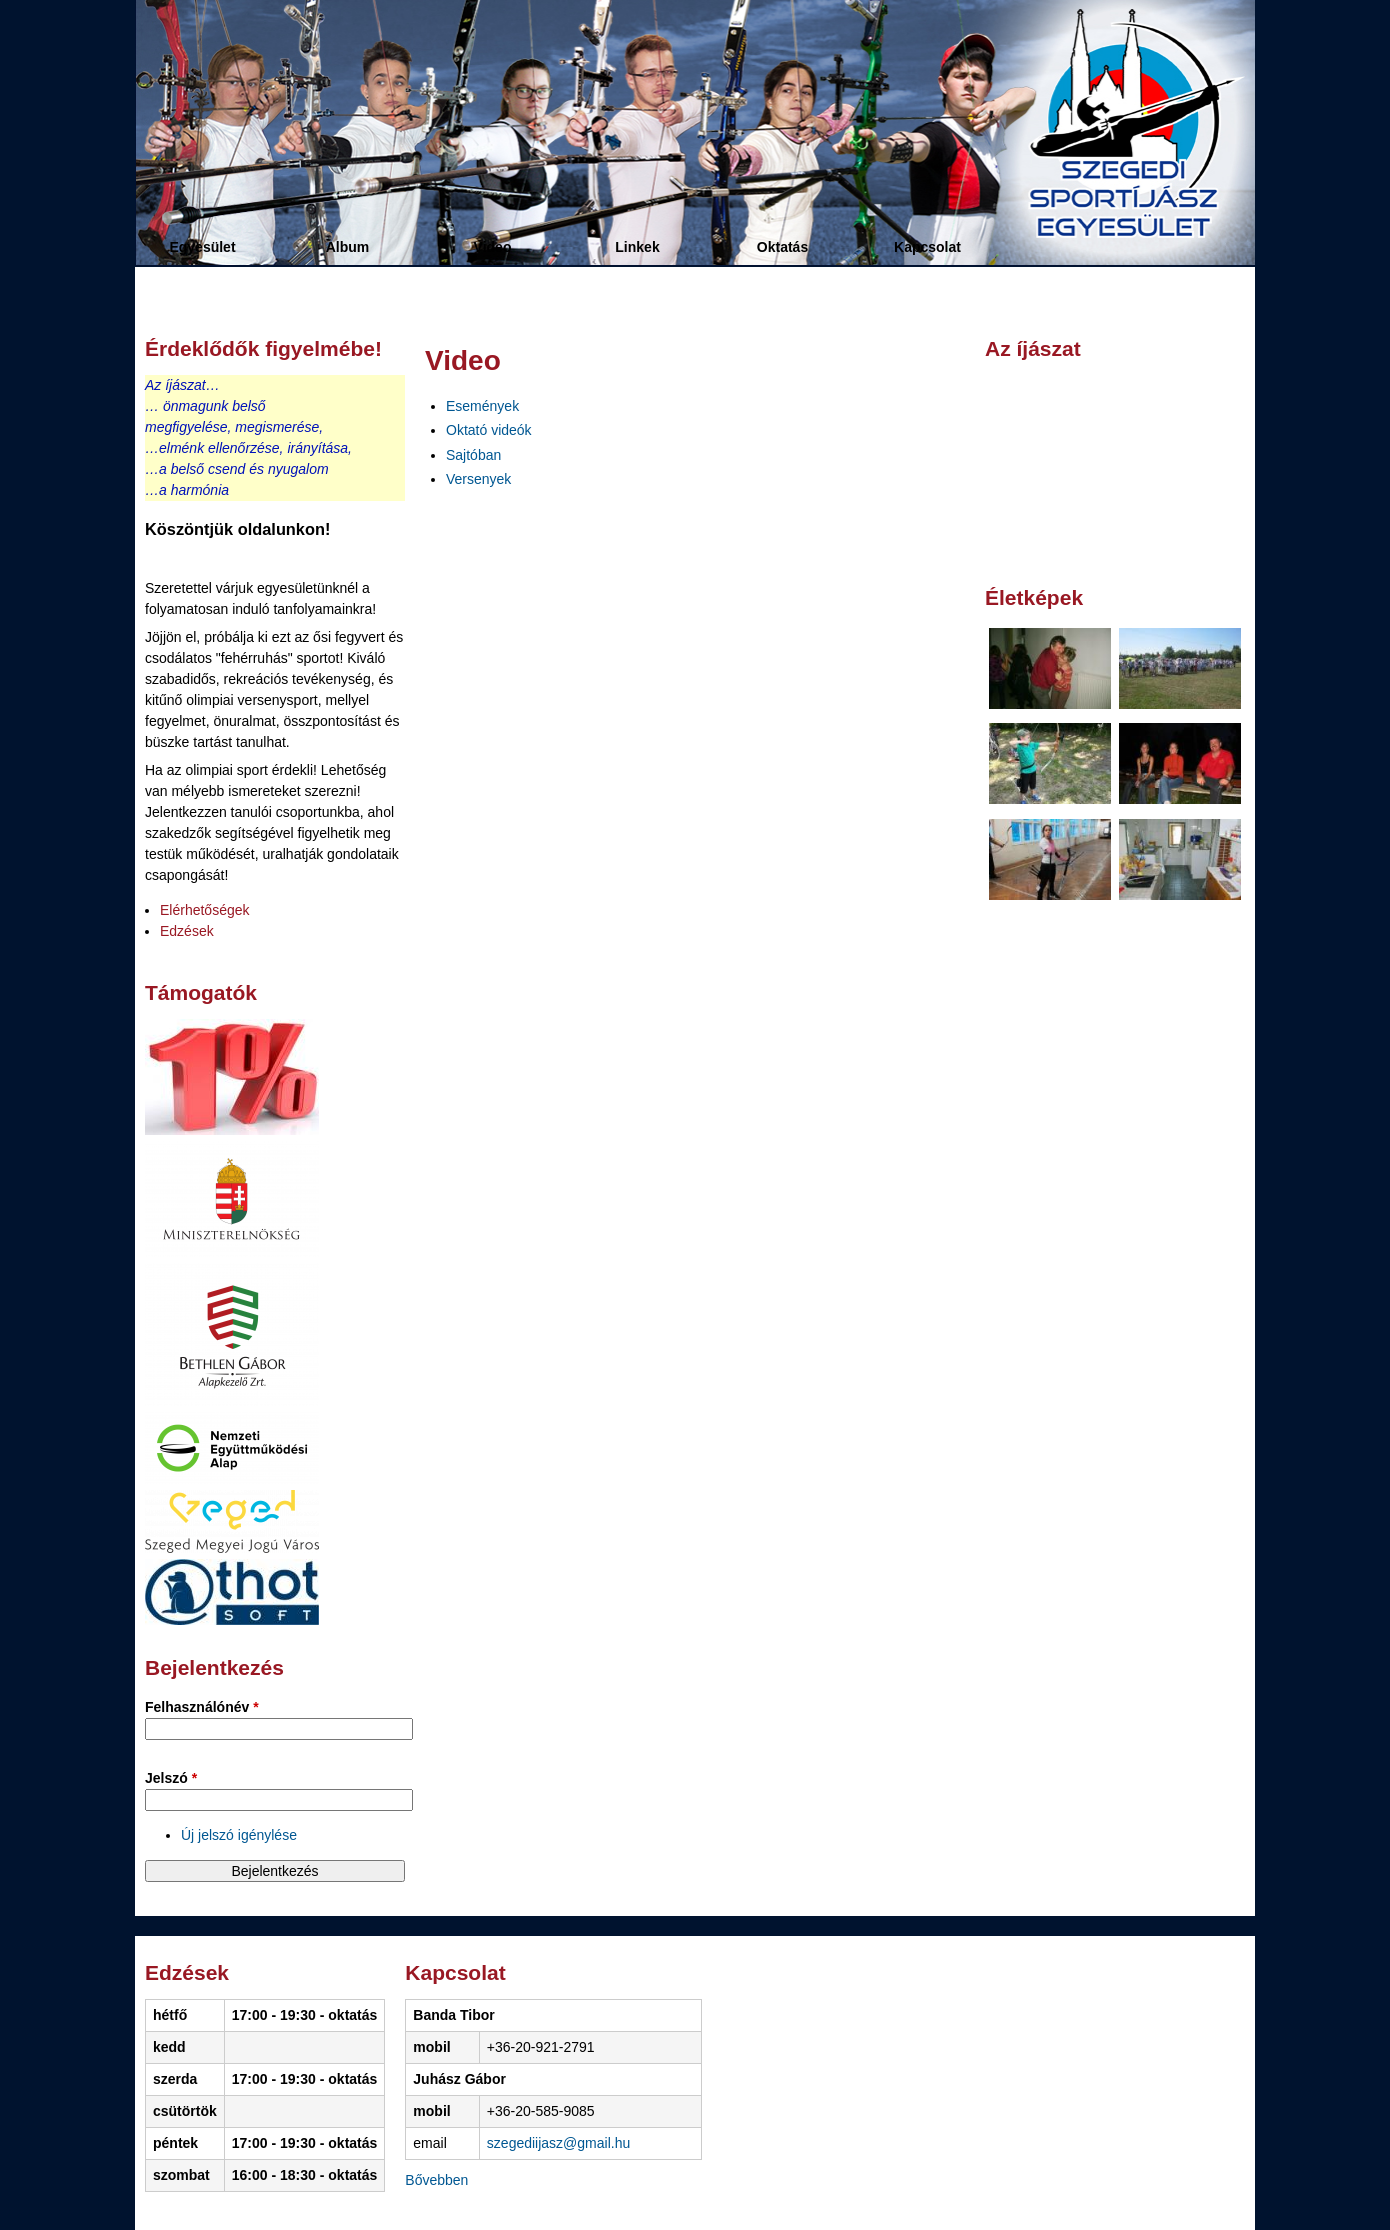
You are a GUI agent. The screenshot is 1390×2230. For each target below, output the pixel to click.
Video (493, 247)
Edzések (187, 931)
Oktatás (782, 247)
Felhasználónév (202, 1707)
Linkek (637, 247)
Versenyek (478, 479)
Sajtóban (473, 455)
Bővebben (436, 2180)
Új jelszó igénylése (239, 1835)
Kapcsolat (927, 247)
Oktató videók (489, 430)
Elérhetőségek (205, 910)
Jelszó (171, 1778)
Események (482, 406)
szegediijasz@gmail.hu (558, 2143)
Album (348, 247)
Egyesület (202, 247)
